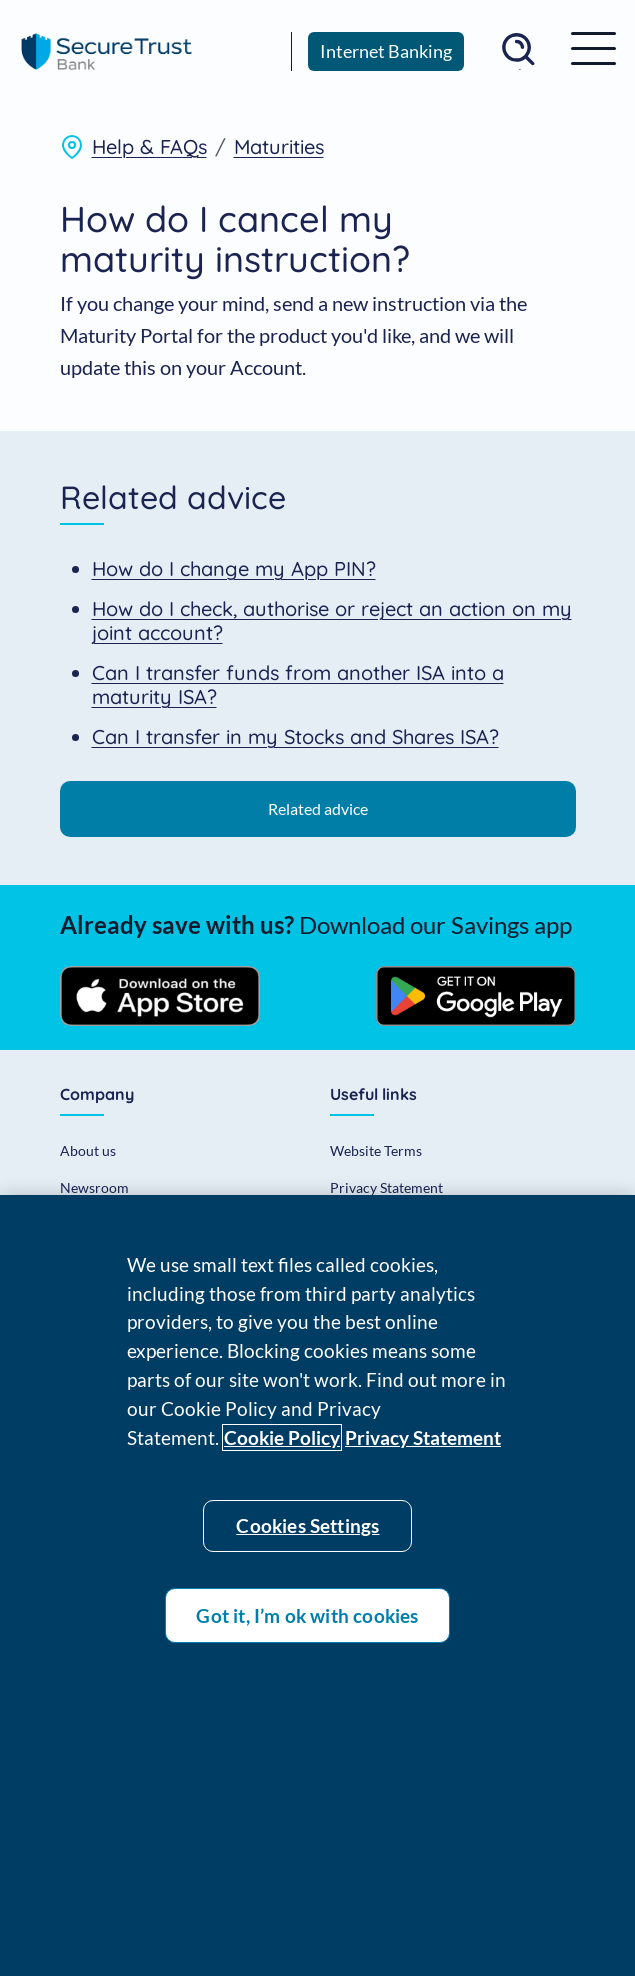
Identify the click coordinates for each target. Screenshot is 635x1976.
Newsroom (94, 1187)
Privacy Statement (386, 1187)
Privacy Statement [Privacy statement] (423, 1443)
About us (88, 1150)
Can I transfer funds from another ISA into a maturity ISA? (298, 684)
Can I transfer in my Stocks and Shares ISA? (295, 736)
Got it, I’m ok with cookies (307, 1621)
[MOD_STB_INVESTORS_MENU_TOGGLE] (593, 47)
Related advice (318, 808)
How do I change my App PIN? (234, 568)
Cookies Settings (307, 1531)
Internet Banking (386, 51)
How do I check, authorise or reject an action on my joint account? (332, 620)
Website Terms (376, 1150)
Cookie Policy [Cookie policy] (282, 1443)
